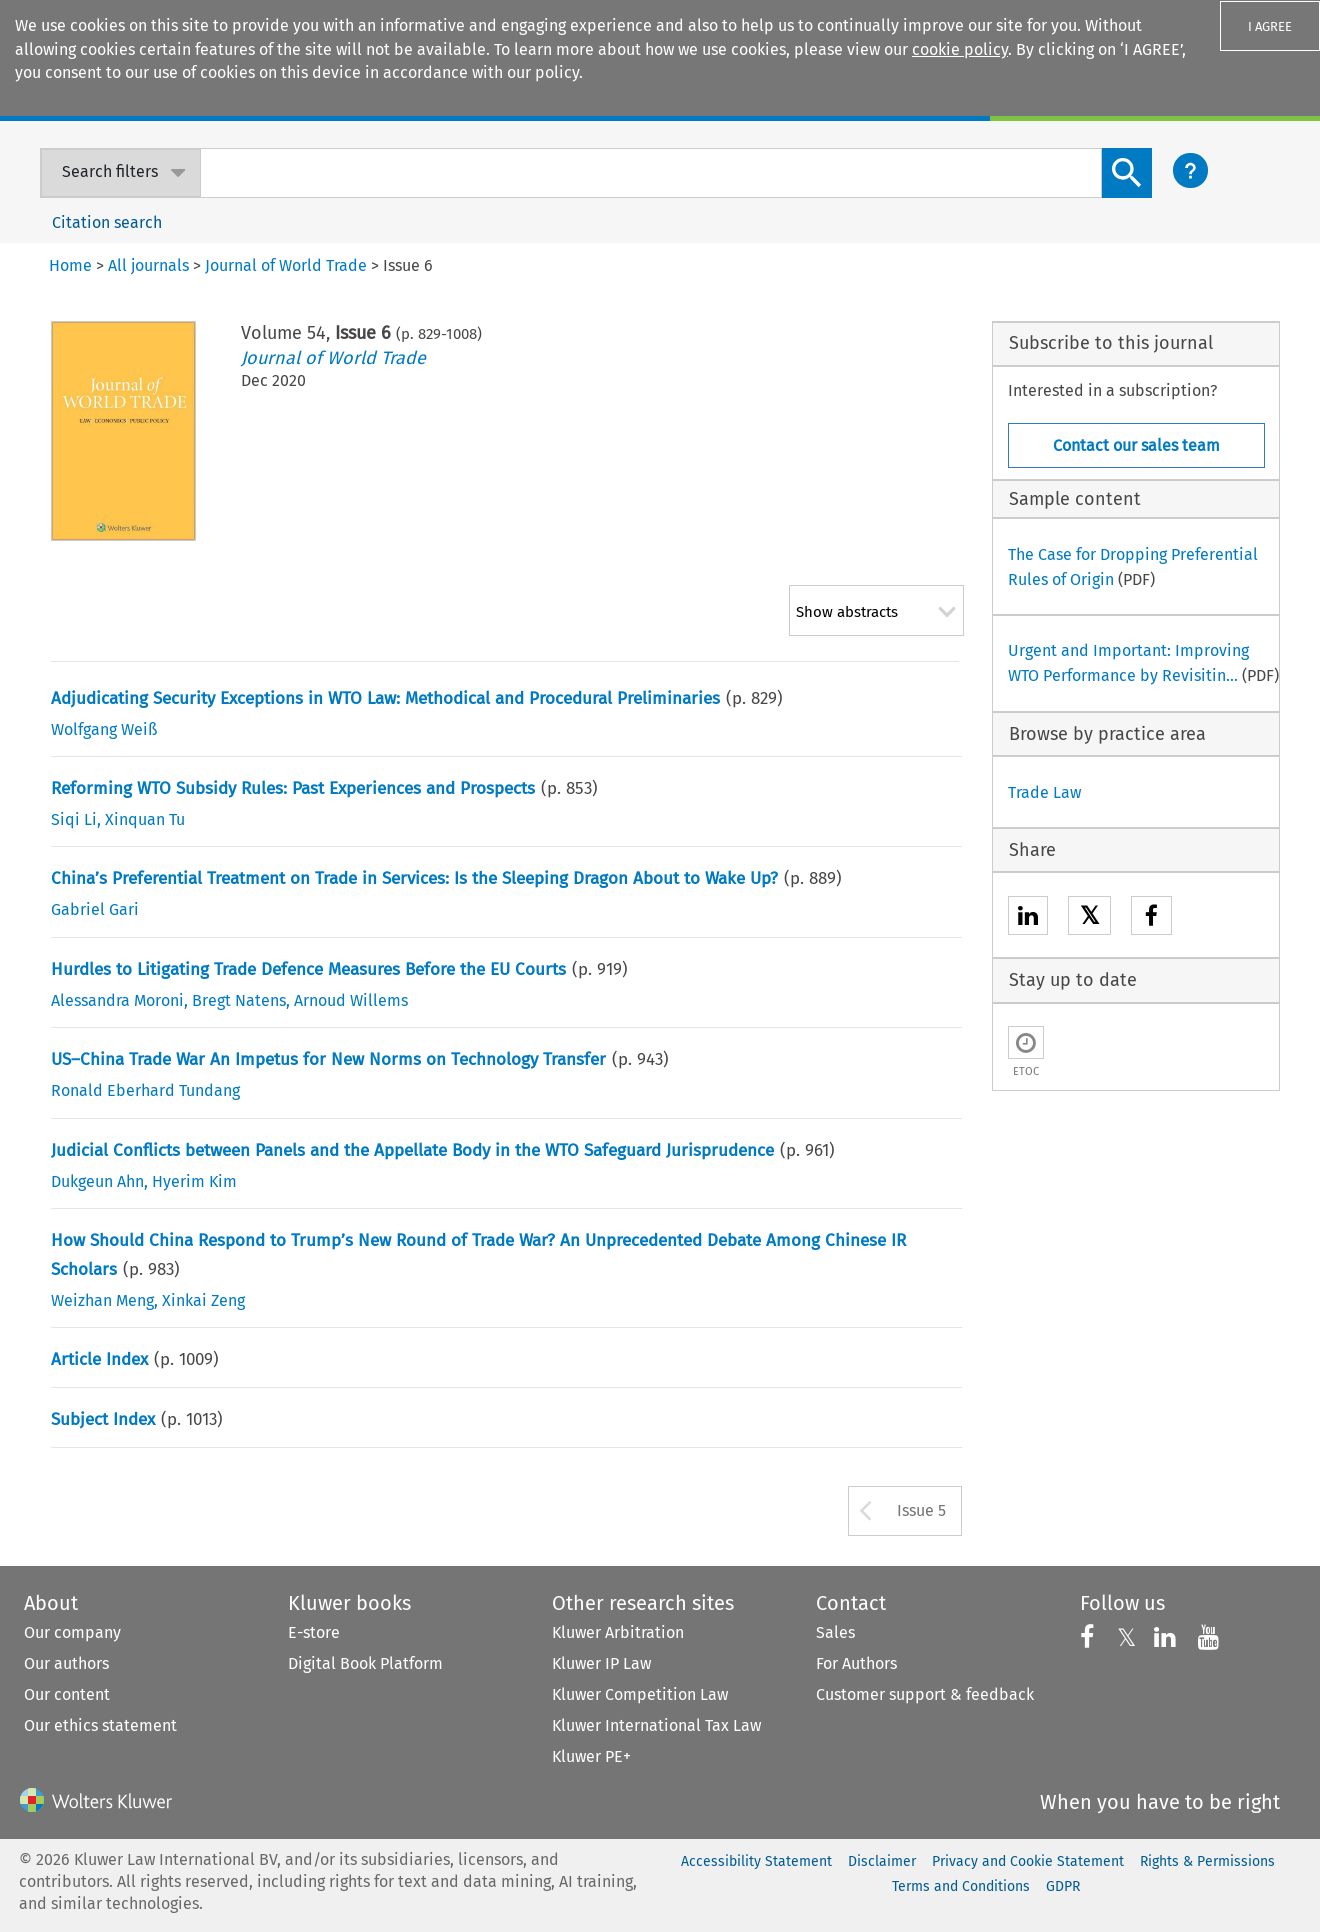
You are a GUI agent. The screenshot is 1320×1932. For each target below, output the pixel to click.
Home (70, 265)
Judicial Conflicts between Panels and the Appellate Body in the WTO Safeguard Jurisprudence (412, 1150)
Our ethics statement (100, 1725)
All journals (148, 265)
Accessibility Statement (756, 1861)
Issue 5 (921, 1510)
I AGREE (1270, 26)
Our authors (66, 1663)
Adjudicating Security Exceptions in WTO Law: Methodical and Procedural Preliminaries (385, 698)
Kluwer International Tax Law (656, 1725)
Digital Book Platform (365, 1663)
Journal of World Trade (333, 358)
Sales (835, 1632)
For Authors (856, 1663)
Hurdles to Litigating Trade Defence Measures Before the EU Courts (308, 969)
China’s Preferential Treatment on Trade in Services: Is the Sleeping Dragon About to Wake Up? (414, 878)
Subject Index (103, 1419)
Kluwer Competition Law (640, 1694)
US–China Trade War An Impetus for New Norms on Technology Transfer (328, 1059)
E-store (314, 1632)
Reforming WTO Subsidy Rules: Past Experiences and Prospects (293, 788)
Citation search (107, 222)
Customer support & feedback (925, 1694)
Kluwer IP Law (601, 1663)
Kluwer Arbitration (618, 1632)
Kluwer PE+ (591, 1756)
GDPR (1063, 1886)
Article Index (99, 1359)
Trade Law (1044, 792)
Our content (67, 1694)
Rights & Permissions (1207, 1861)
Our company (72, 1632)
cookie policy (960, 49)
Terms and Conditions (961, 1886)
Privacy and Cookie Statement (1028, 1861)
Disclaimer (882, 1861)
